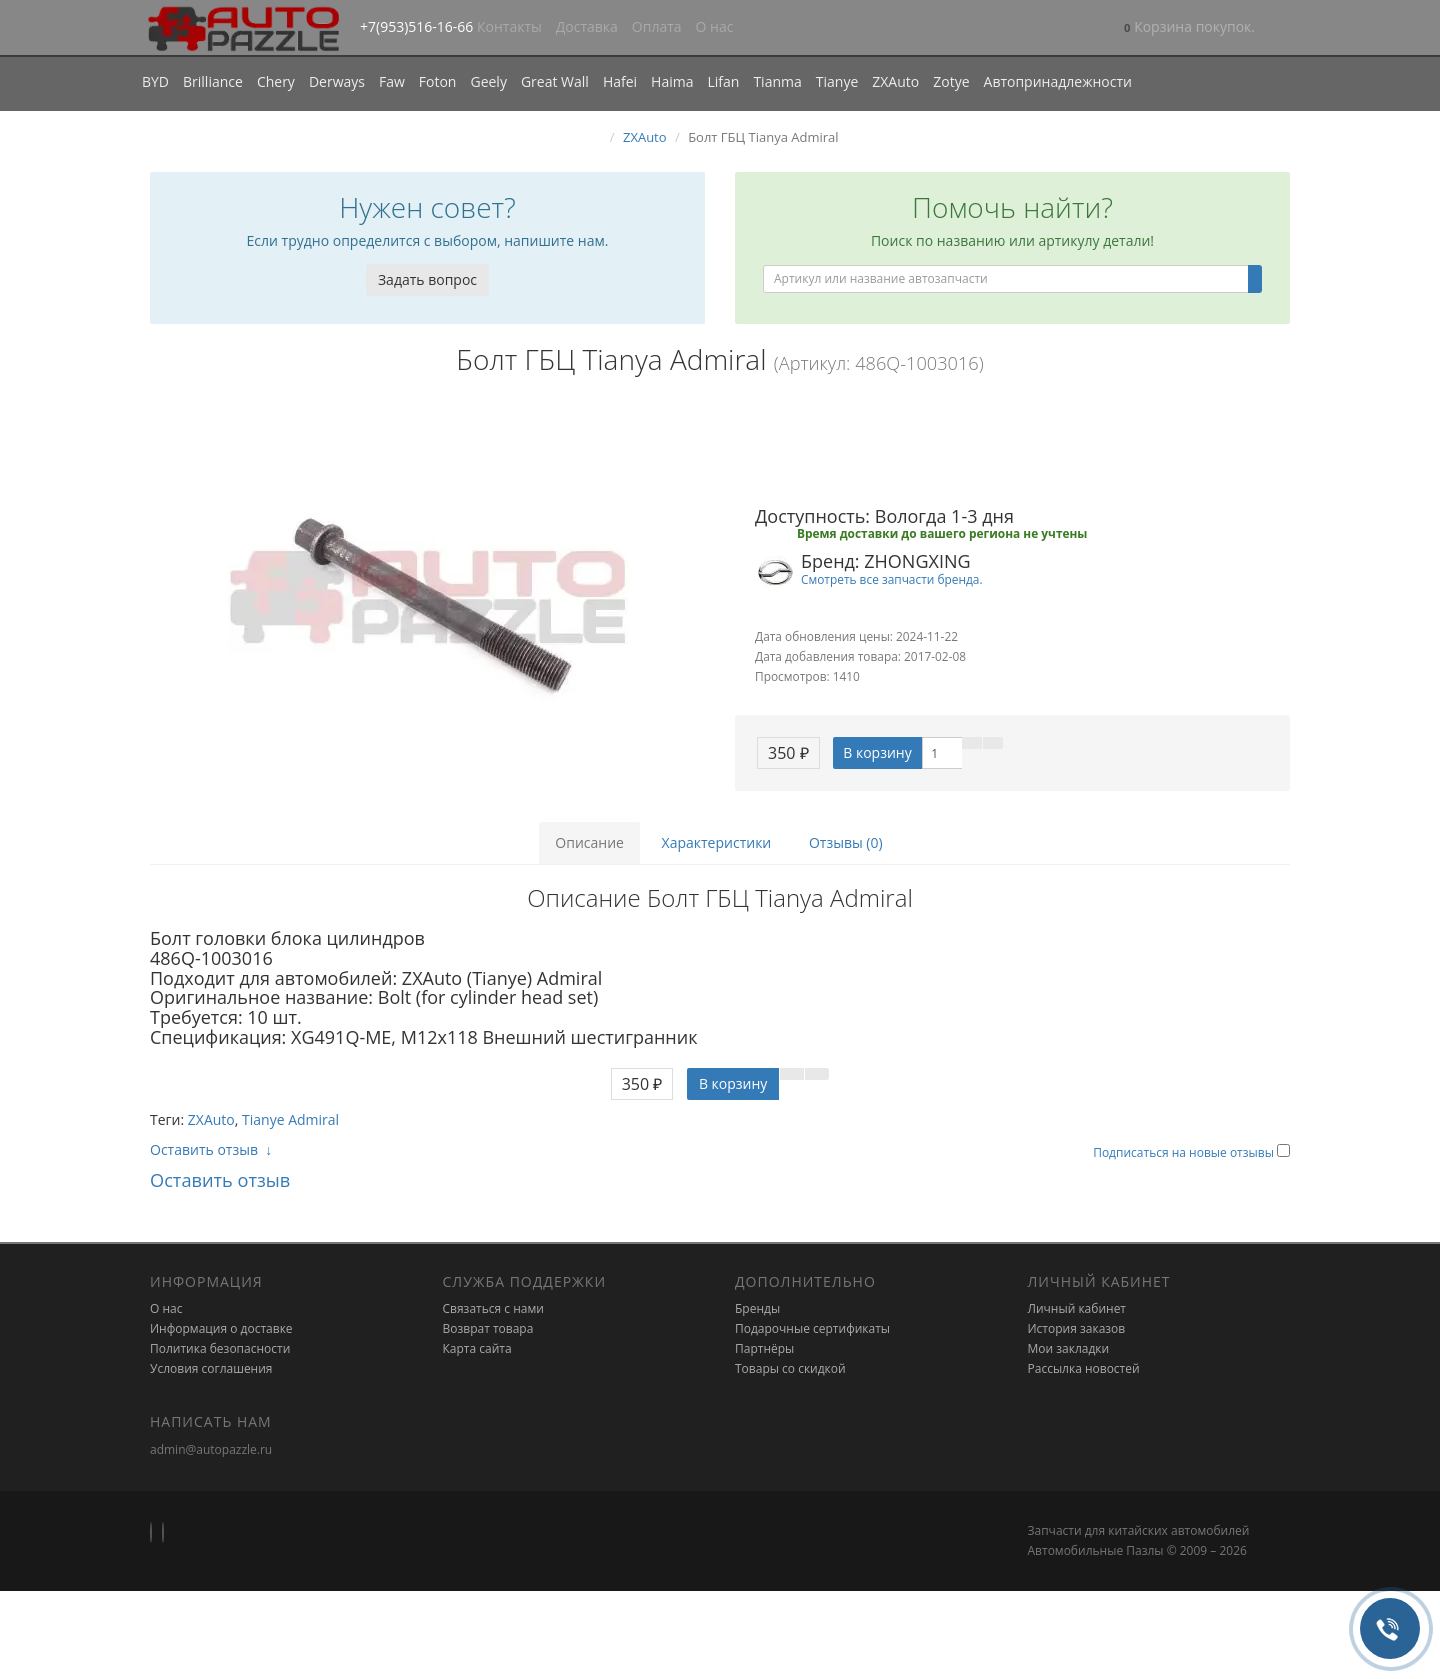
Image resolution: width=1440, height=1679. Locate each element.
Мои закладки (1069, 1348)
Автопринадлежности (1058, 81)
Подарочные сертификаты (812, 1328)
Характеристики (717, 842)
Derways (337, 81)
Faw (392, 81)
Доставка (587, 26)
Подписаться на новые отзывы (1185, 1152)
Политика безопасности (220, 1348)
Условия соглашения (211, 1368)
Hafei (620, 81)
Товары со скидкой (790, 1368)
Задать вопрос (427, 279)
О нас (715, 26)
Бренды (757, 1308)
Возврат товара (488, 1328)
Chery (276, 81)
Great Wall (555, 81)
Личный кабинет (1077, 1308)
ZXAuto (895, 81)
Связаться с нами (493, 1308)
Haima (672, 81)
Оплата (657, 26)
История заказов (1077, 1328)
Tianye (837, 81)
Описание (589, 842)
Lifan (723, 81)
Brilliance (213, 81)
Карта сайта (477, 1348)
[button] (1189, 28)
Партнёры (764, 1348)
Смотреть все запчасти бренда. (892, 579)
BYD (155, 81)
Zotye (951, 81)
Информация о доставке (221, 1328)
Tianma (777, 81)
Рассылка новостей (1084, 1368)
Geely (488, 81)
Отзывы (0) (846, 842)
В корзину (877, 752)
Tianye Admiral (290, 1119)
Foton (438, 81)
